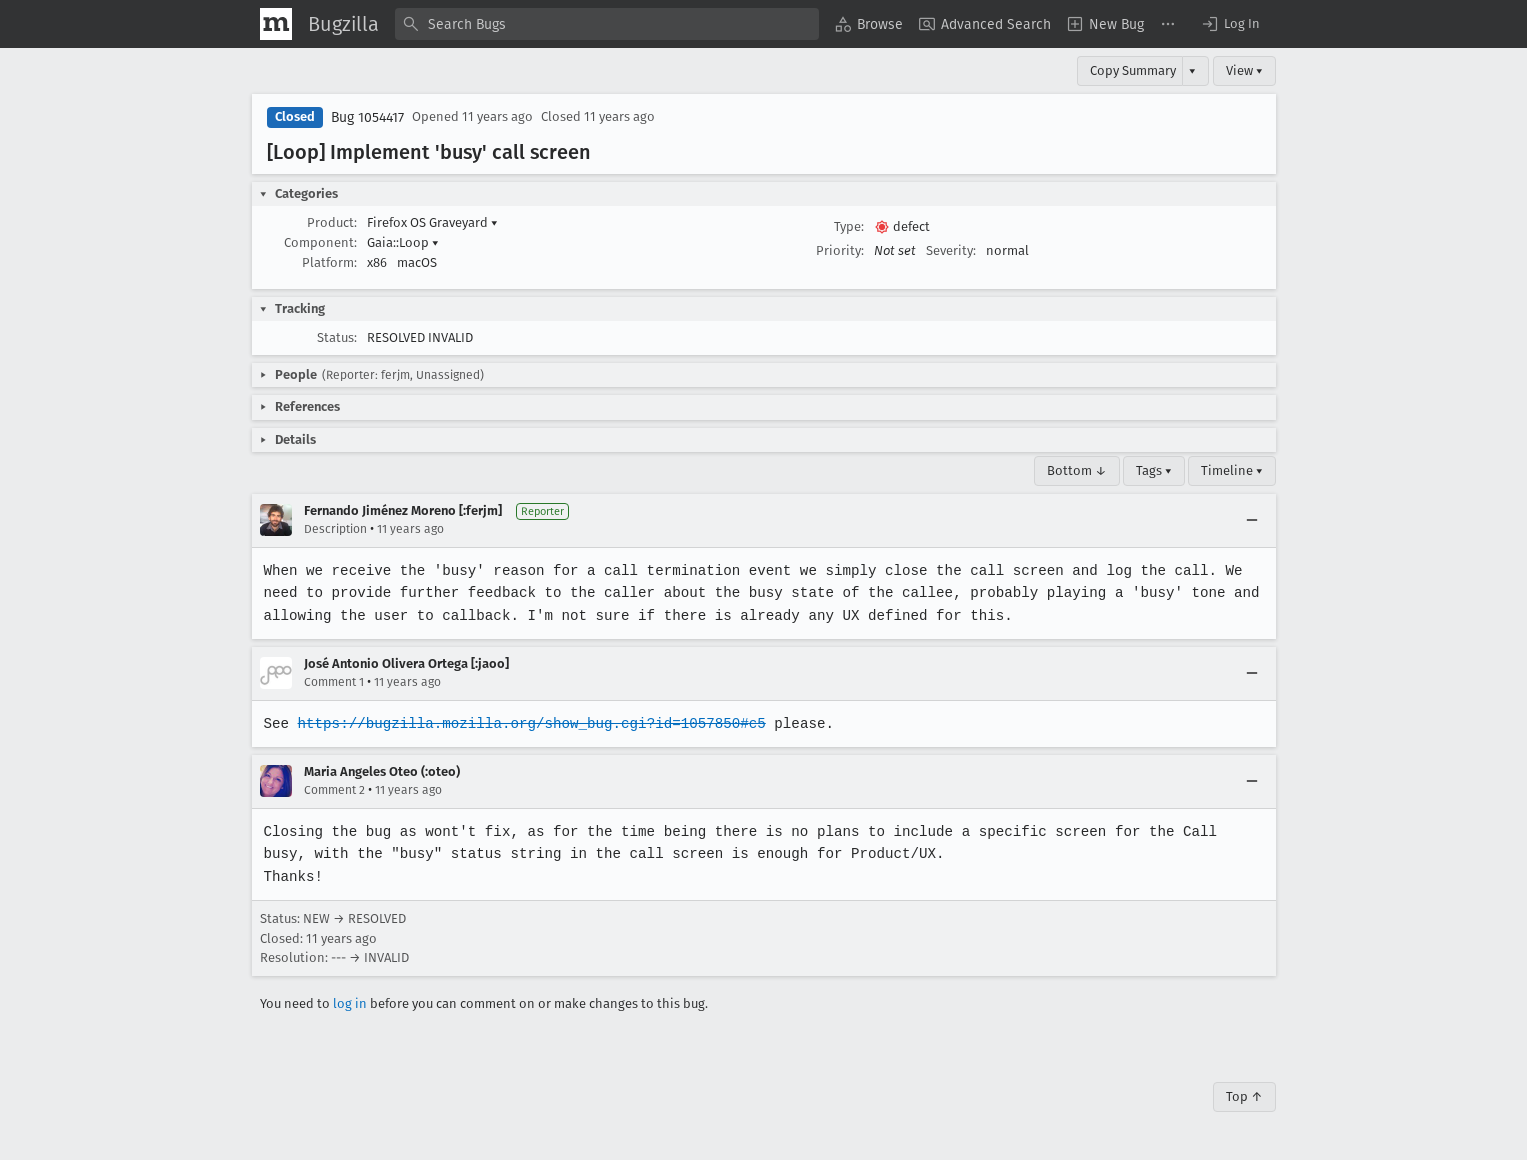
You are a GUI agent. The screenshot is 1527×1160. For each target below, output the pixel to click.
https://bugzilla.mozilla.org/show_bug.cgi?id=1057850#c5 (528, 723)
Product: (332, 222)
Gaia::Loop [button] (403, 242)
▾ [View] (1192, 70)
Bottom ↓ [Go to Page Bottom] (1077, 470)
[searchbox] (607, 24)
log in (350, 1003)
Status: (337, 337)
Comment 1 (334, 682)
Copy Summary (1133, 70)
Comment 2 (334, 790)
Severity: (951, 250)
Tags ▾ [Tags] (1154, 470)
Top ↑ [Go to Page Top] (1244, 1096)
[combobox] (607, 24)
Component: (320, 242)
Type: (849, 226)
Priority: (840, 250)
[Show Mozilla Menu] (276, 24)
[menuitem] (869, 24)
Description (335, 529)
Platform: (329, 262)
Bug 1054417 (367, 117)
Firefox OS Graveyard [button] (432, 222)
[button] (1230, 24)
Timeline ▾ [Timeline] (1232, 470)
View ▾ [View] (1244, 70)
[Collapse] (1252, 520)
